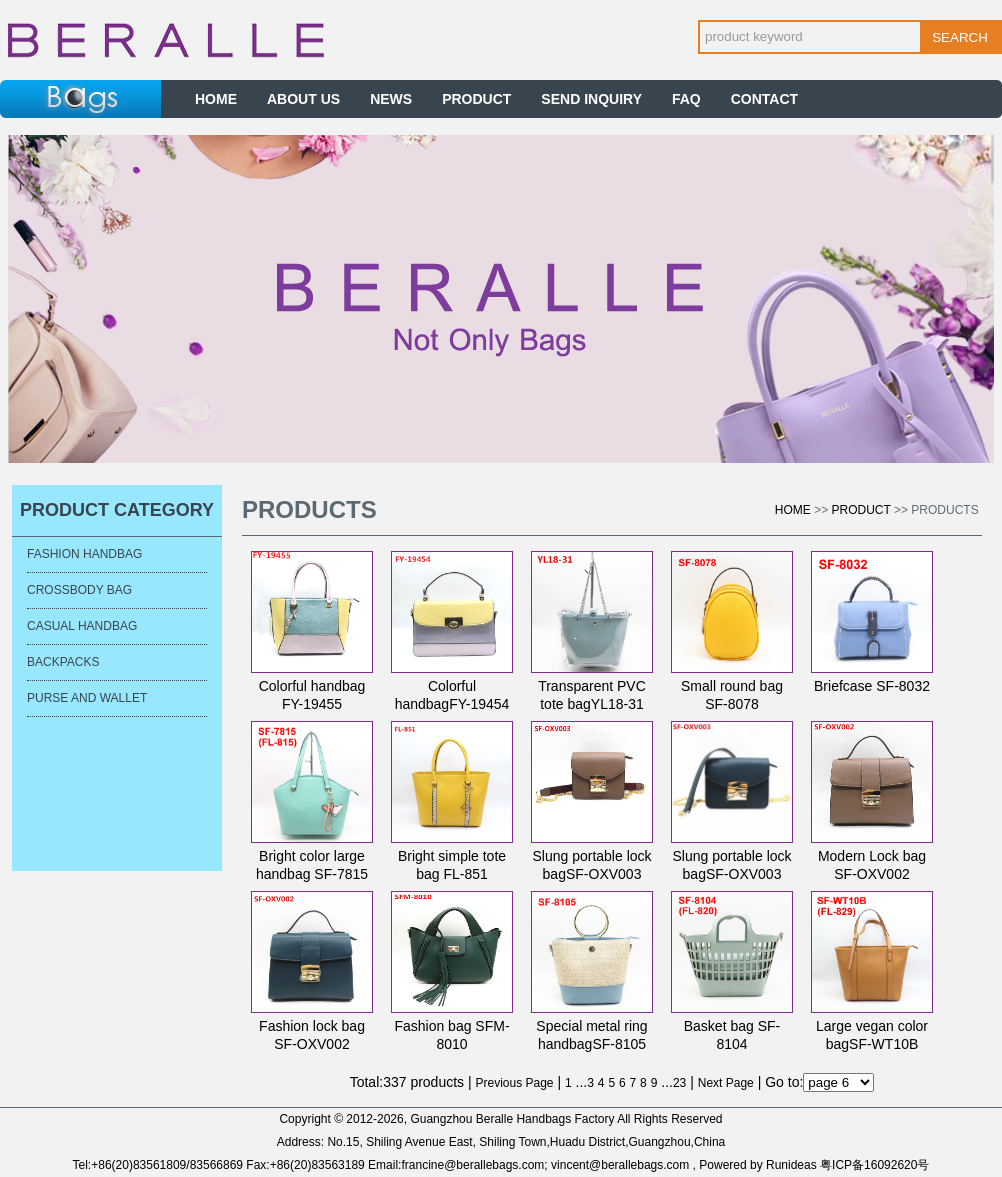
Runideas (791, 1165)
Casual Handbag (82, 626)
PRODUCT (476, 99)
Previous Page (515, 1083)
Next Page (726, 1083)
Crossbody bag (79, 590)
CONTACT (764, 99)
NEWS (391, 99)
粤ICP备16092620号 (874, 1165)
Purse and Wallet (87, 698)
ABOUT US (303, 99)
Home (793, 510)
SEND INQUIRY (591, 99)
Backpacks (63, 662)
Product (861, 510)
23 (679, 1083)
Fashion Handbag (84, 554)
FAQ (686, 99)
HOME (216, 99)
